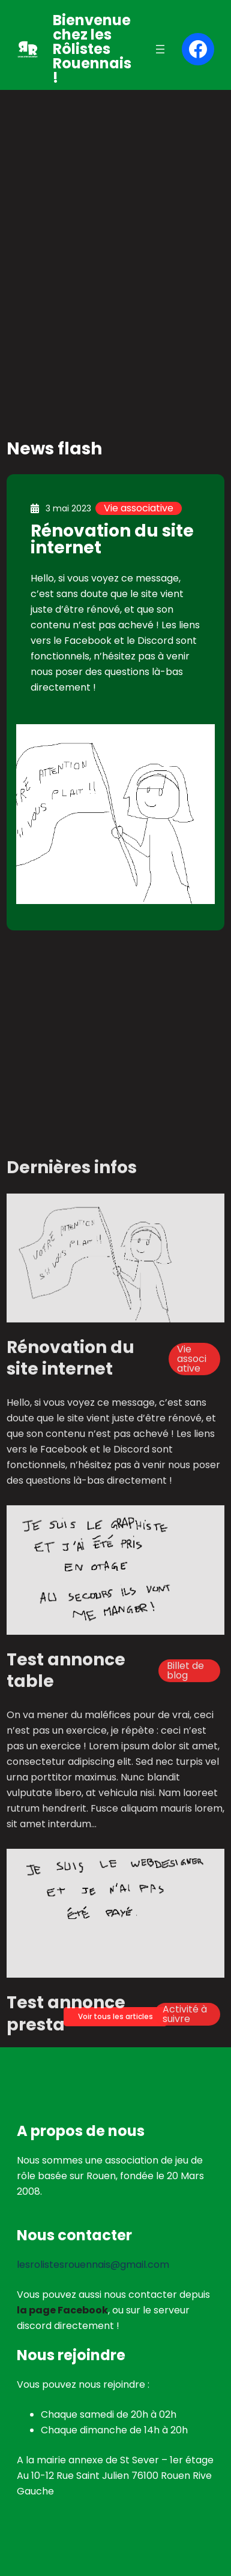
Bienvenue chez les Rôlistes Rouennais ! (92, 49)
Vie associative (138, 508)
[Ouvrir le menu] (160, 49)
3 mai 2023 (68, 508)
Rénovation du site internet (112, 539)
